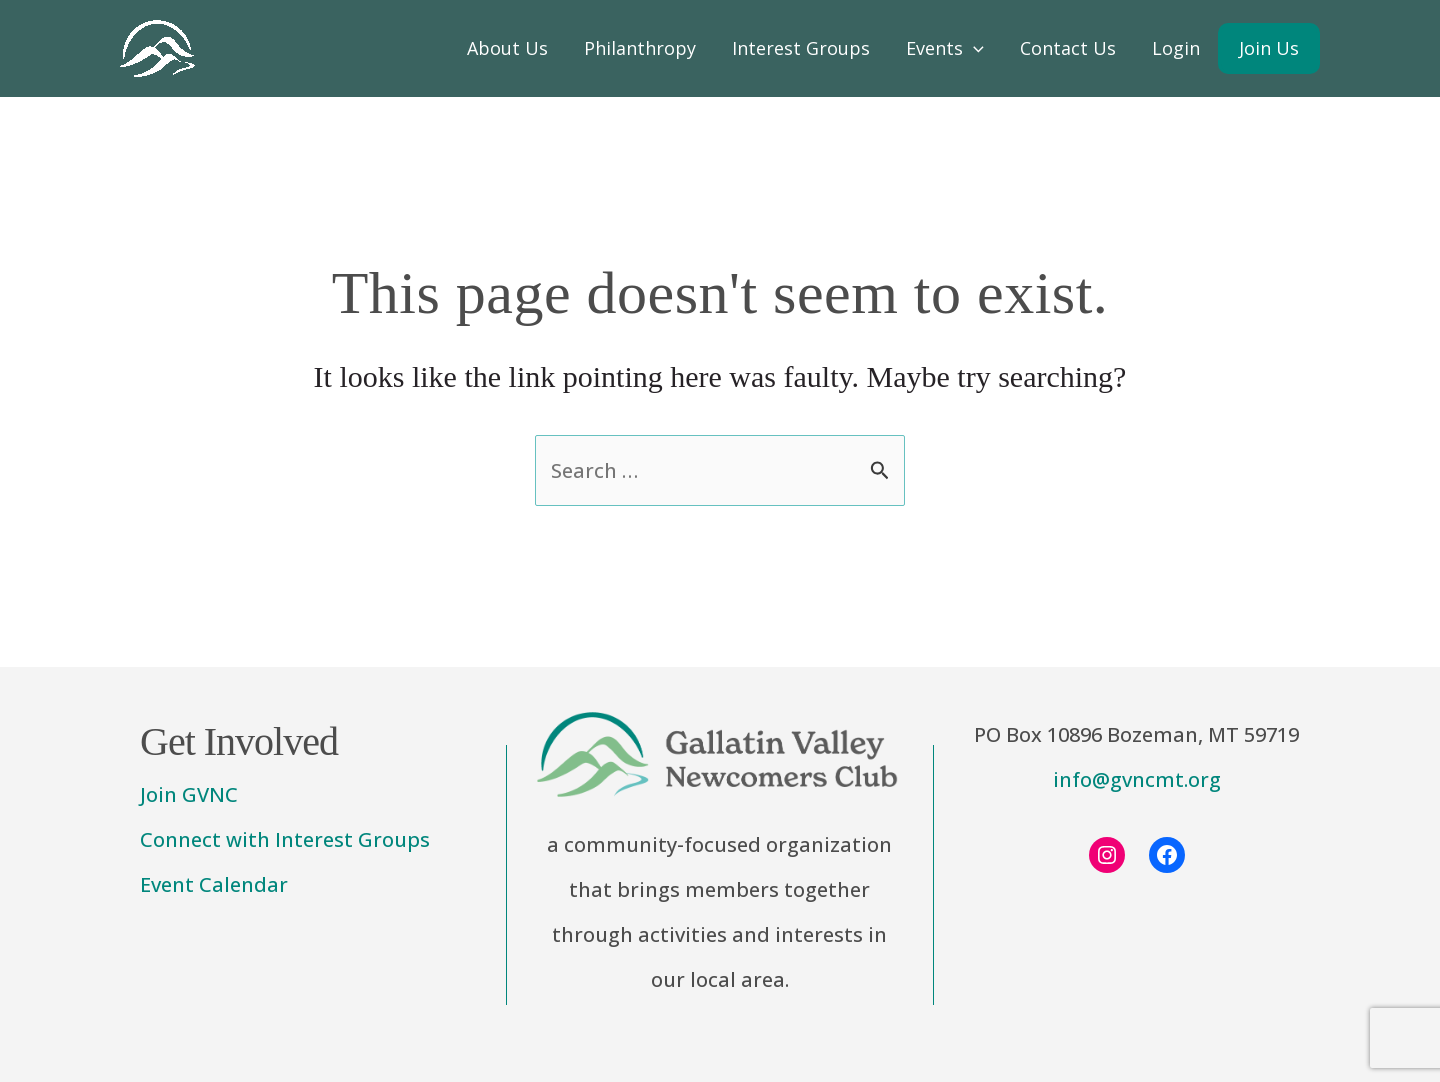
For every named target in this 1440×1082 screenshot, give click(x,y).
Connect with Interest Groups (285, 839)
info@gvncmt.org (1137, 779)
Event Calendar (214, 884)
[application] (973, 48)
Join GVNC (189, 794)
